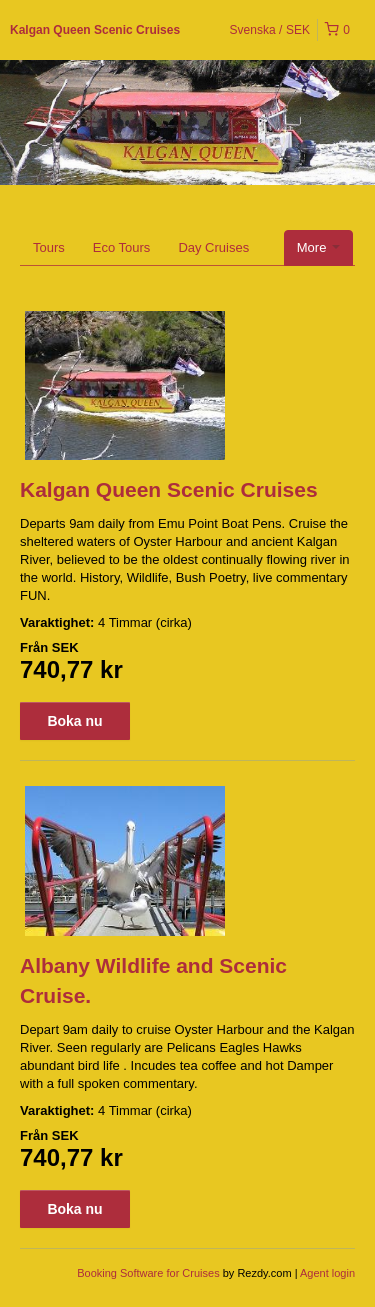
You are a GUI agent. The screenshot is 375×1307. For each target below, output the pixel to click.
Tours (49, 247)
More (318, 247)
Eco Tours (122, 247)
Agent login (327, 1273)
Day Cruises (213, 247)
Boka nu (74, 721)
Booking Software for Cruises (150, 1273)
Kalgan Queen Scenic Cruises (95, 30)
